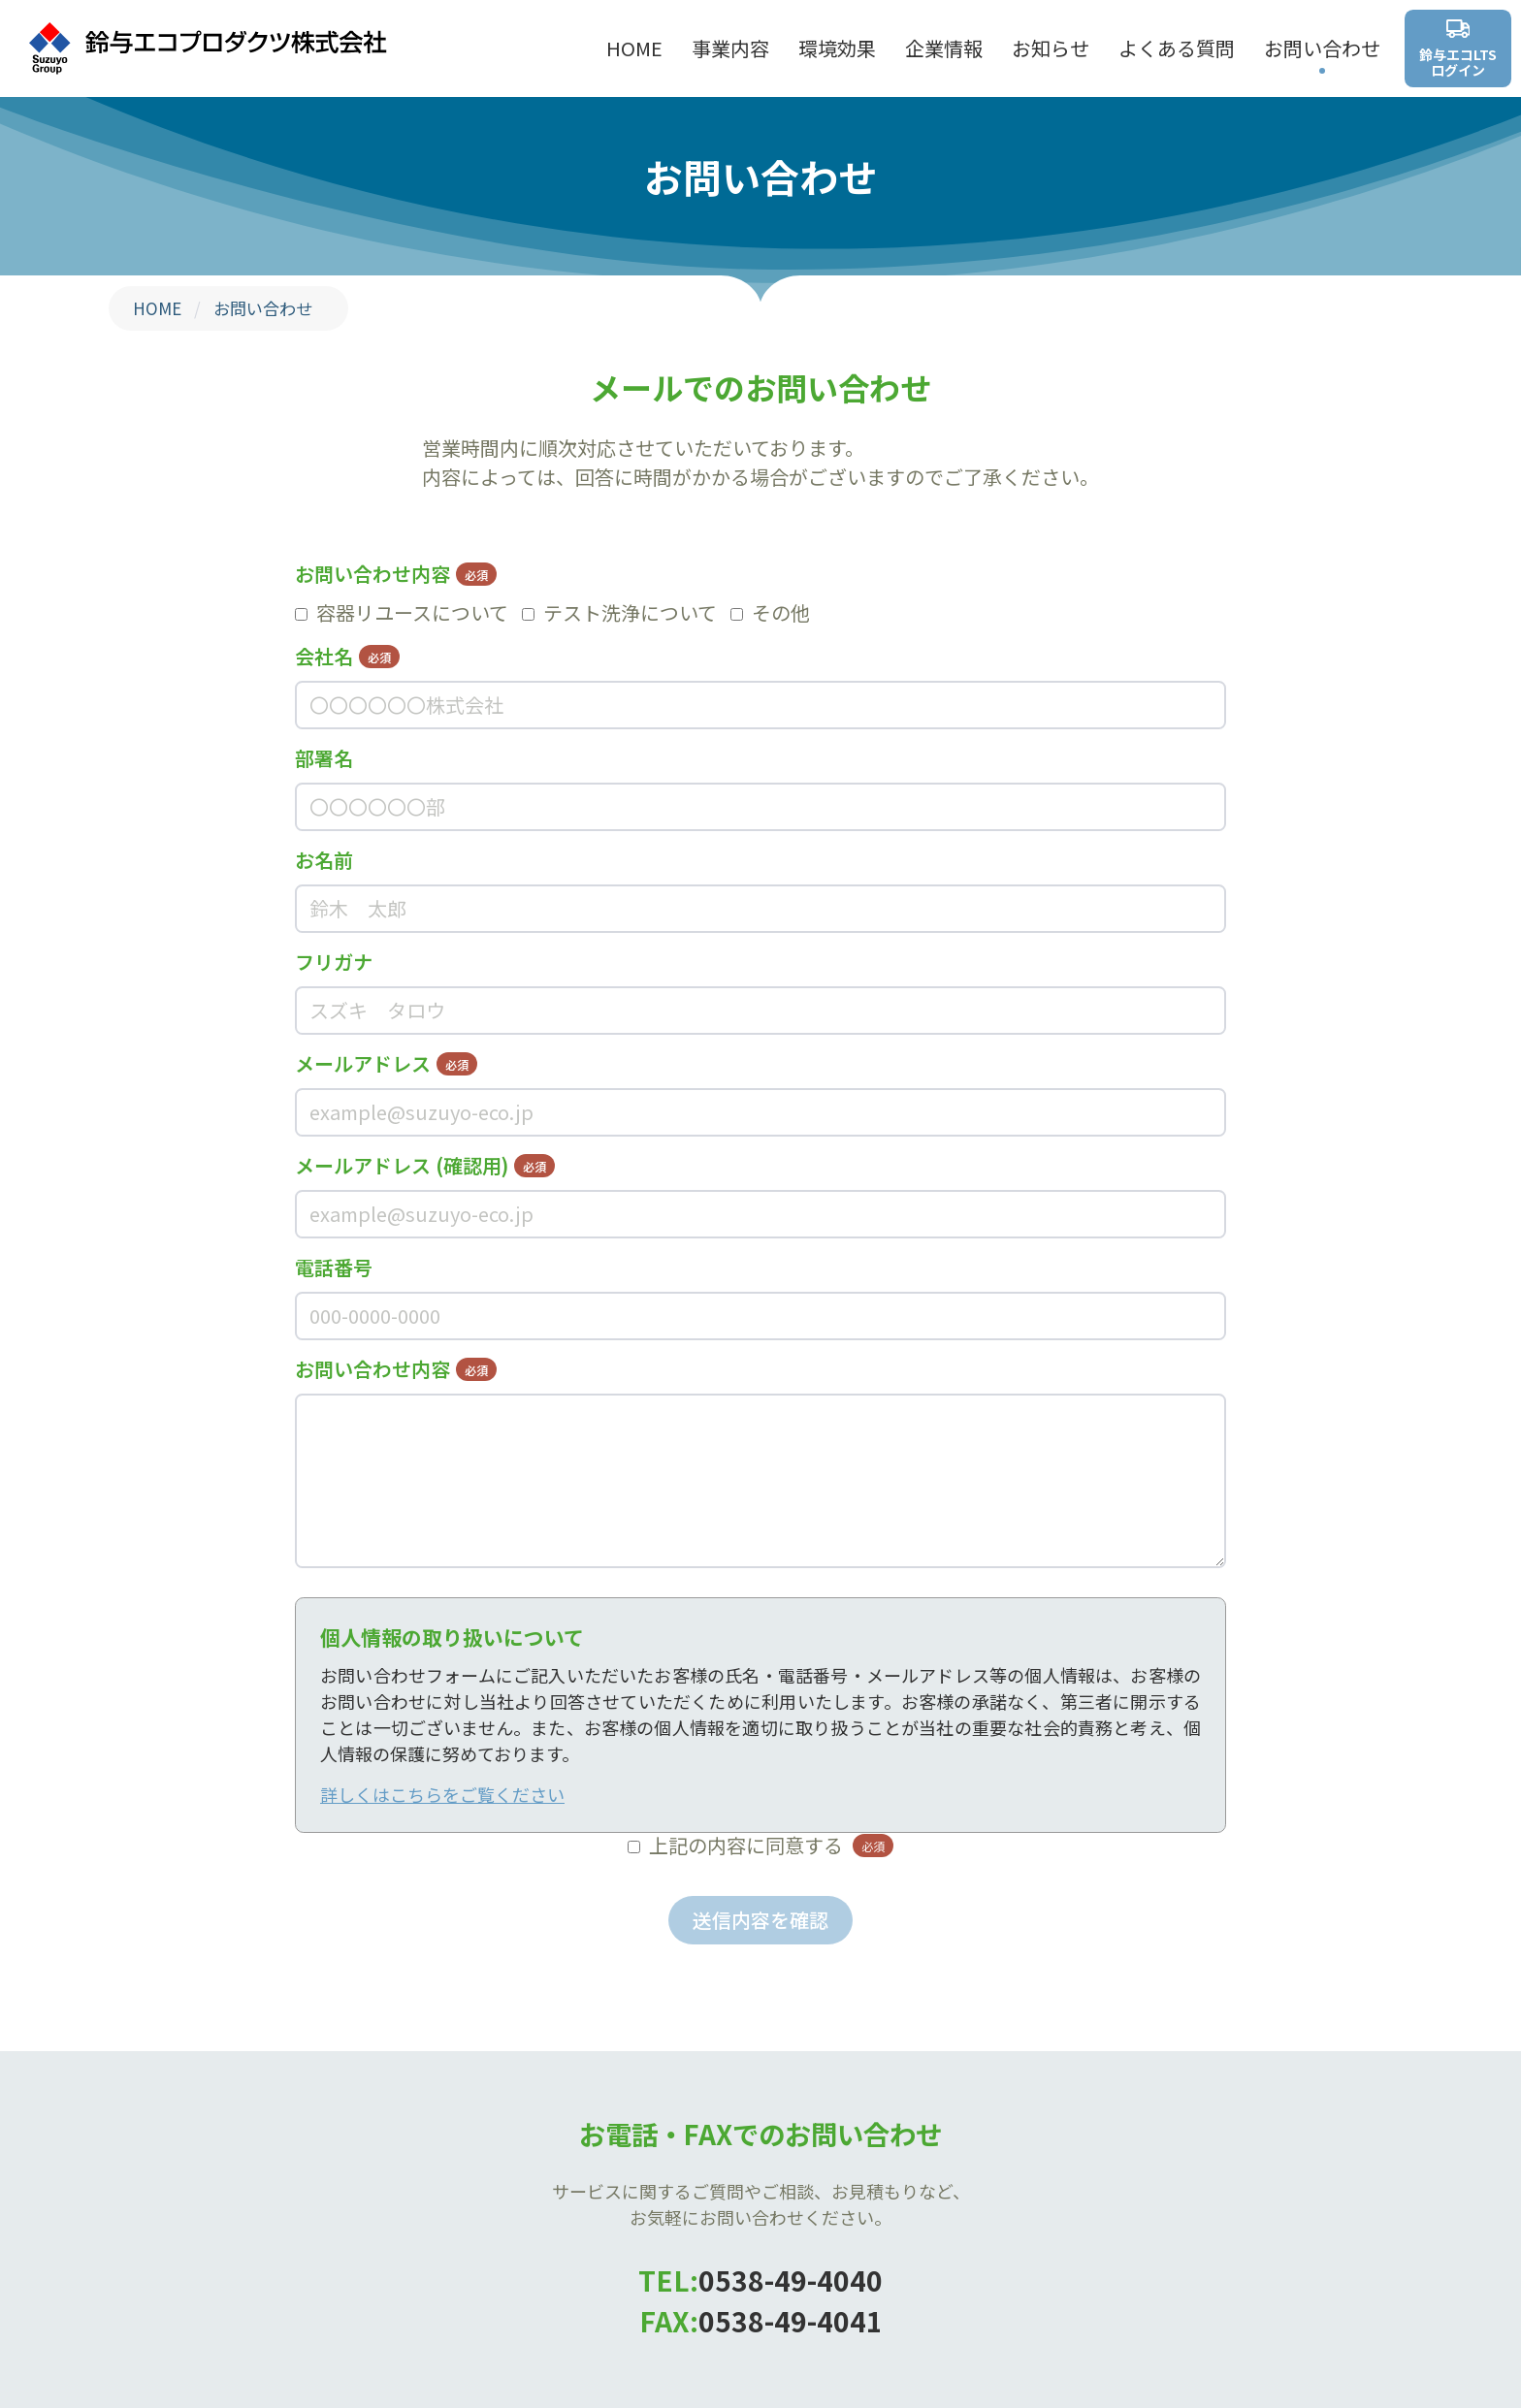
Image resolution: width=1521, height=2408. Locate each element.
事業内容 (730, 48)
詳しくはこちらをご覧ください (442, 1794)
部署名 (324, 758)
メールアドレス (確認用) (425, 1165)
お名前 (324, 860)
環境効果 (837, 48)
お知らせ (1050, 48)
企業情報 (944, 48)
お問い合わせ (1322, 48)
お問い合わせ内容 (396, 574)
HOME (634, 48)
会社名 (347, 656)
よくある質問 (1176, 48)
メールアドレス (386, 1063)
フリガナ (333, 961)
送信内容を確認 (760, 1920)
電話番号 (333, 1267)
